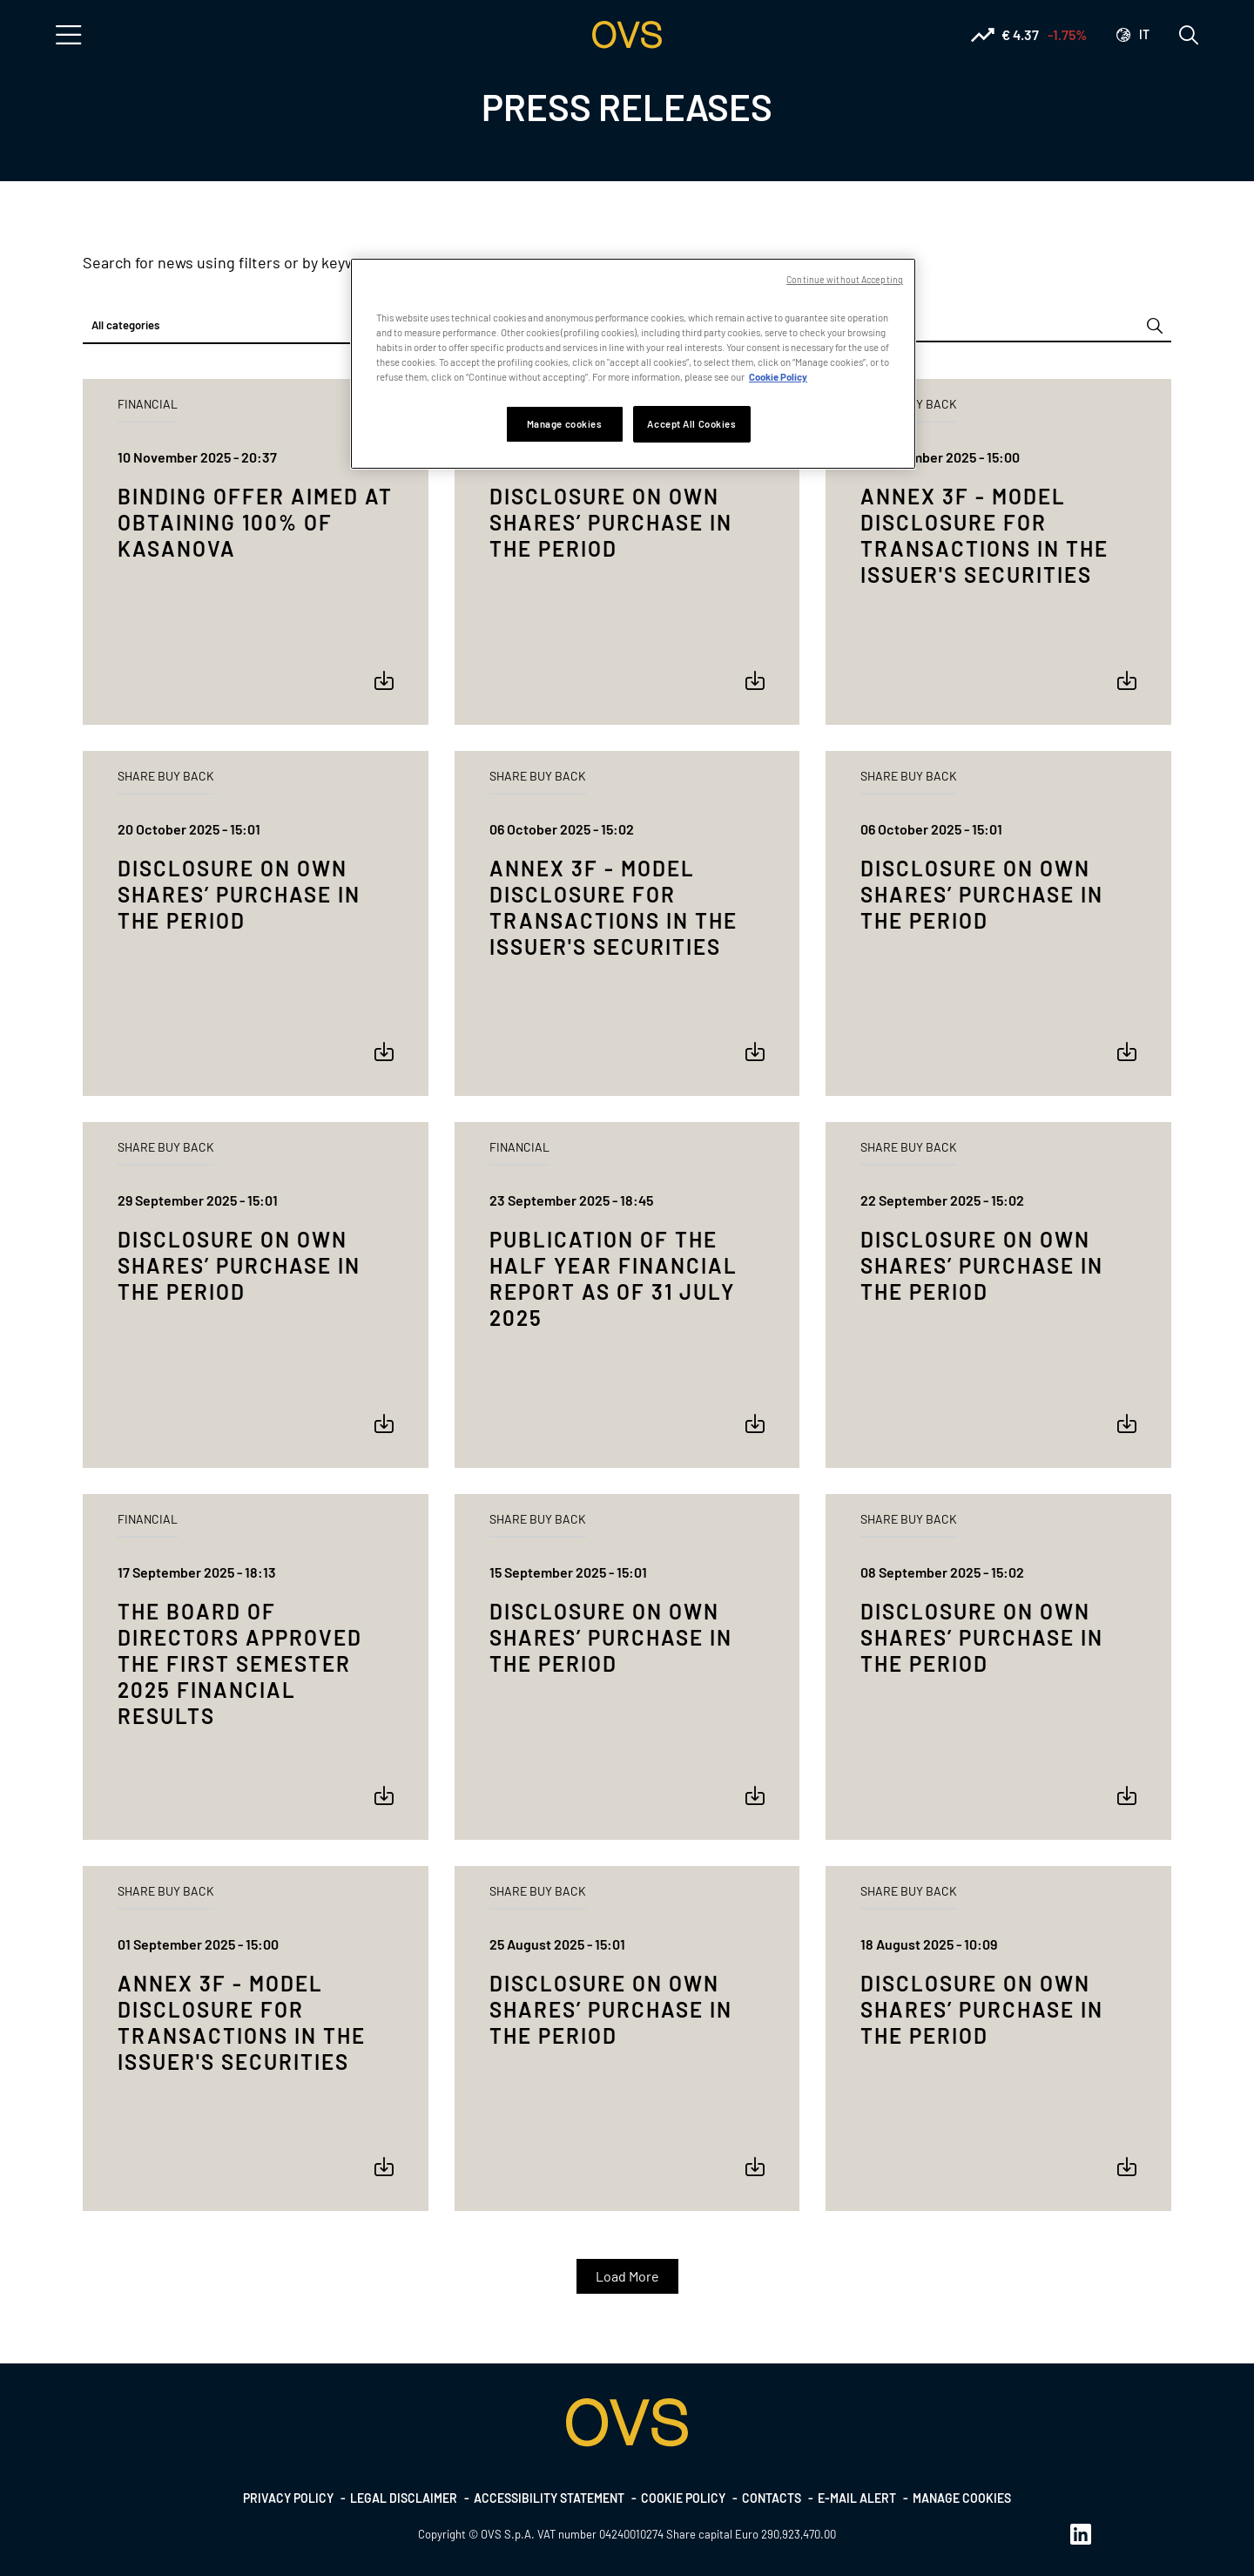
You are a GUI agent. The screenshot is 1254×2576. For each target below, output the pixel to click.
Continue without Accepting (844, 279)
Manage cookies (962, 2498)
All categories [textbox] (125, 325)
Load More (627, 2276)
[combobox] (255, 326)
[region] (633, 364)
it (1144, 34)
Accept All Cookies (691, 423)
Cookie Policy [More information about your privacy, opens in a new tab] (778, 376)
